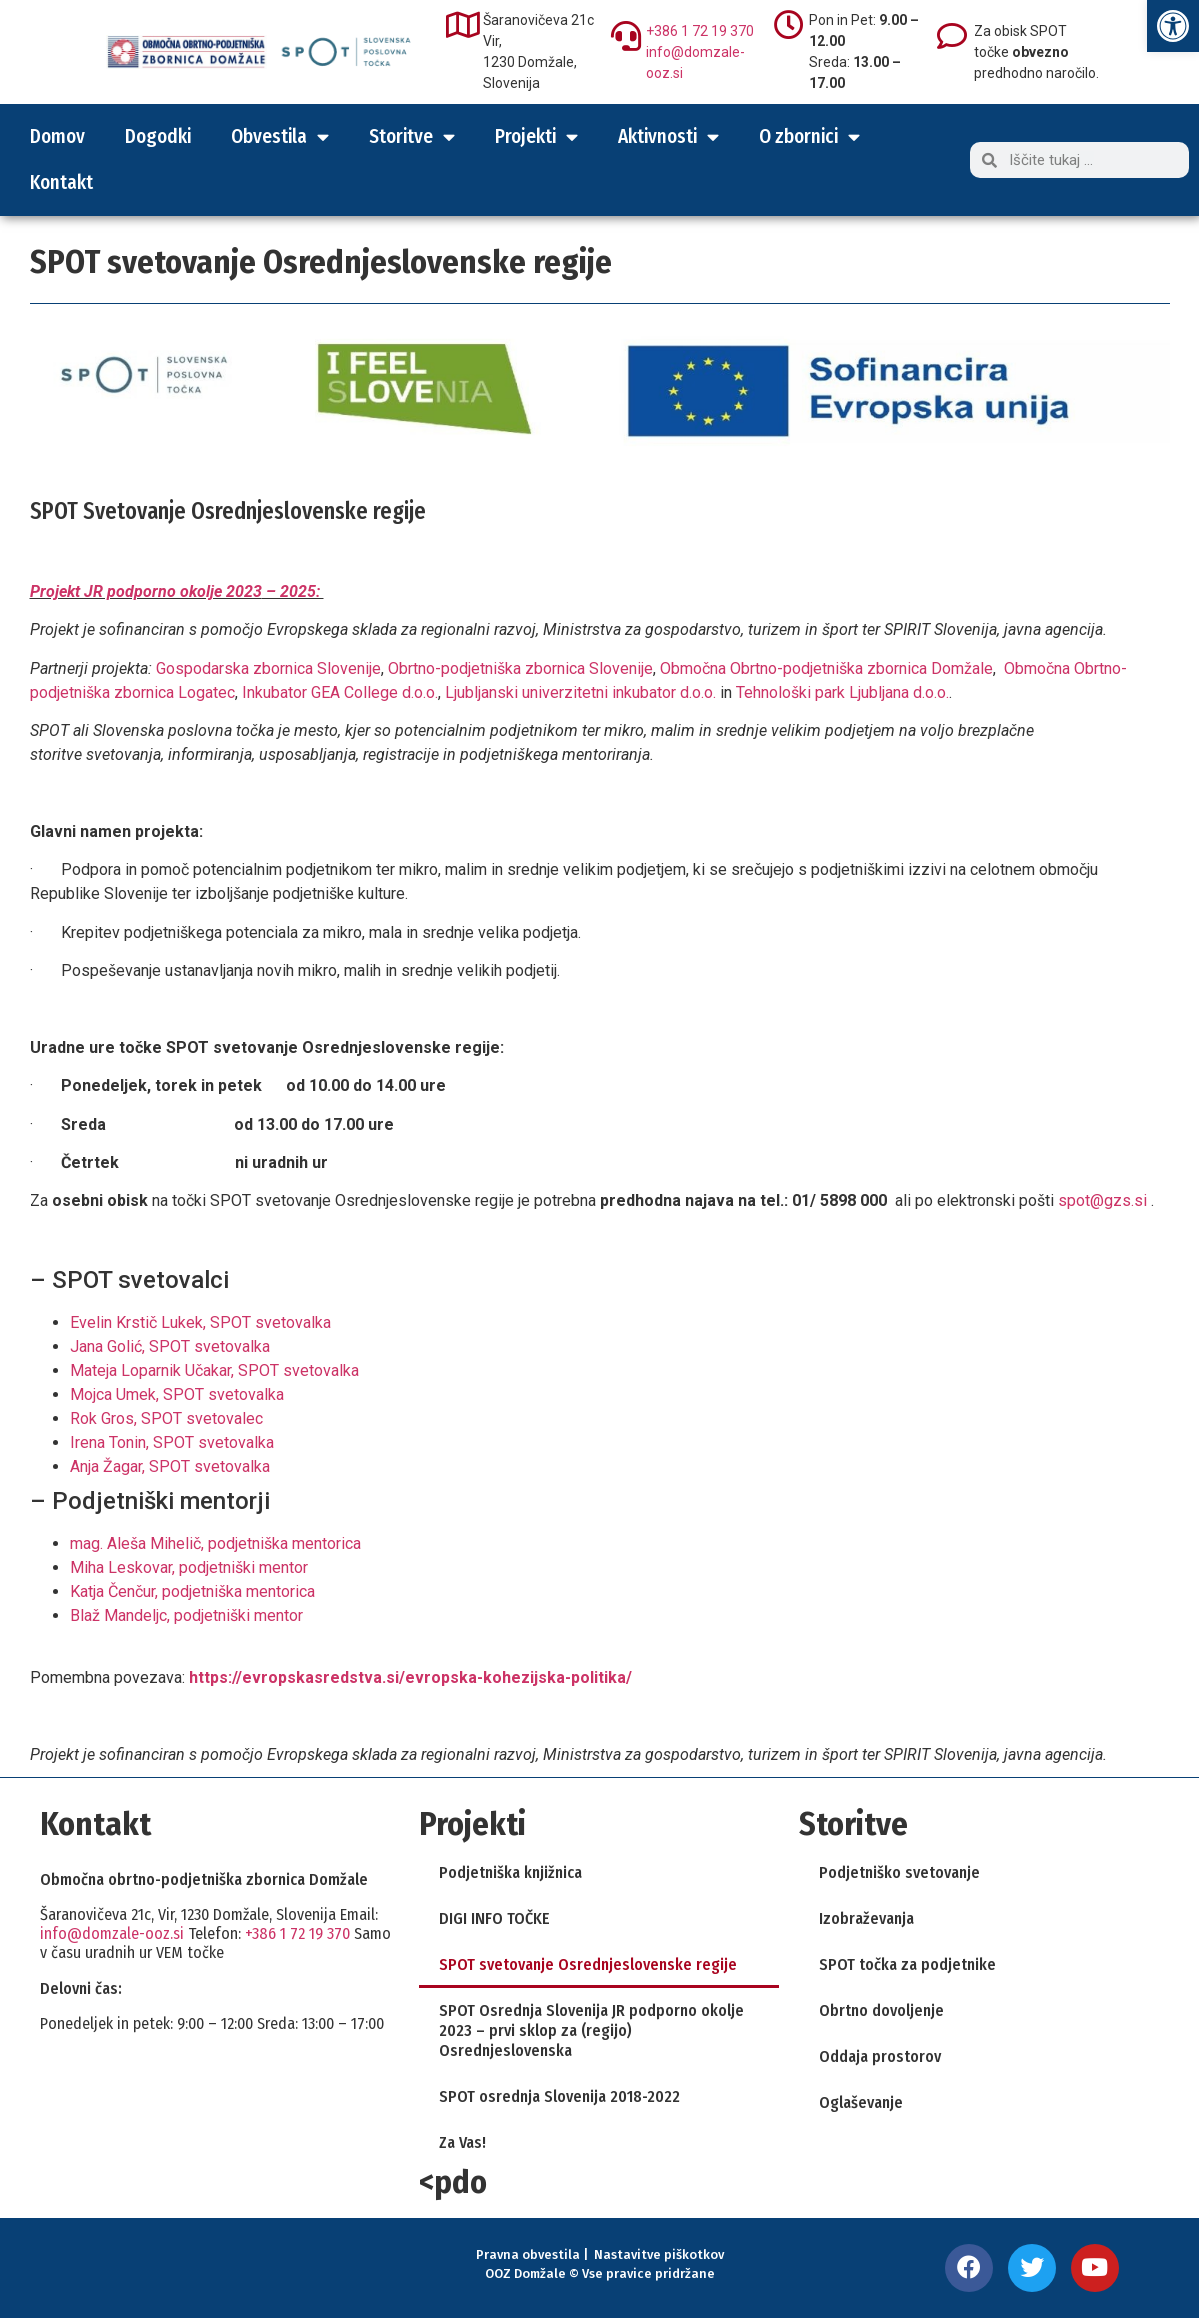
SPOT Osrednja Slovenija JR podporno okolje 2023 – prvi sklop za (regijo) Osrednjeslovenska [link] (591, 2030)
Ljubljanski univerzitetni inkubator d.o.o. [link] (580, 692)
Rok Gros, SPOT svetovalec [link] (166, 1418)
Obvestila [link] (280, 136)
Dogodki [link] (158, 136)
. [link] (436, 692)
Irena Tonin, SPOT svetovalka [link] (172, 1442)
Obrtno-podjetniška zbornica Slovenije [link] (520, 668)
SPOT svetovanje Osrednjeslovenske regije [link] (588, 1964)
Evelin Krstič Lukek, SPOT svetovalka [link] (200, 1322)
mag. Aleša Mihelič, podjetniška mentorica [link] (215, 1543)
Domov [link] (57, 136)
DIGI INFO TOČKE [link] (494, 1918)
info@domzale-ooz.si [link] (112, 1933)
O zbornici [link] (809, 136)
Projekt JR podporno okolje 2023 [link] (146, 591)
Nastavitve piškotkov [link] (659, 2254)
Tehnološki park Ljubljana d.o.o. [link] (842, 692)
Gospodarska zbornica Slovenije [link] (268, 668)
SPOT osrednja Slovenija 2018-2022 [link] (559, 2096)
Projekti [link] (536, 136)
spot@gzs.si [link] (1102, 1200)
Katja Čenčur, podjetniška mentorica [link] (192, 1591)
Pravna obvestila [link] (528, 2254)
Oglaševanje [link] (861, 2102)
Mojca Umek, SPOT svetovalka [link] (177, 1394)
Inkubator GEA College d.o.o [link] (336, 692)
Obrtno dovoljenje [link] (881, 2010)
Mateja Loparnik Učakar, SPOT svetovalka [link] (214, 1370)
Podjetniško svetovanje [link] (899, 1872)
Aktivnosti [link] (668, 136)
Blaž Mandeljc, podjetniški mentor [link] (186, 1615)
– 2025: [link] (293, 591)
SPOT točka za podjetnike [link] (907, 1964)
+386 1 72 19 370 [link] (700, 31)
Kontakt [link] (61, 182)
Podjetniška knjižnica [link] (510, 1872)
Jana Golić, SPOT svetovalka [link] (170, 1346)
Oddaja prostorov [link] (880, 2056)
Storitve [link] (412, 136)
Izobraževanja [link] (866, 1918)
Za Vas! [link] (462, 2142)
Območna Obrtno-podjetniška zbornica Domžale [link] (826, 668)
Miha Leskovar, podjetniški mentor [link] (189, 1567)
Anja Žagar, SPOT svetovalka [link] (170, 1466)
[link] (1173, 26)
